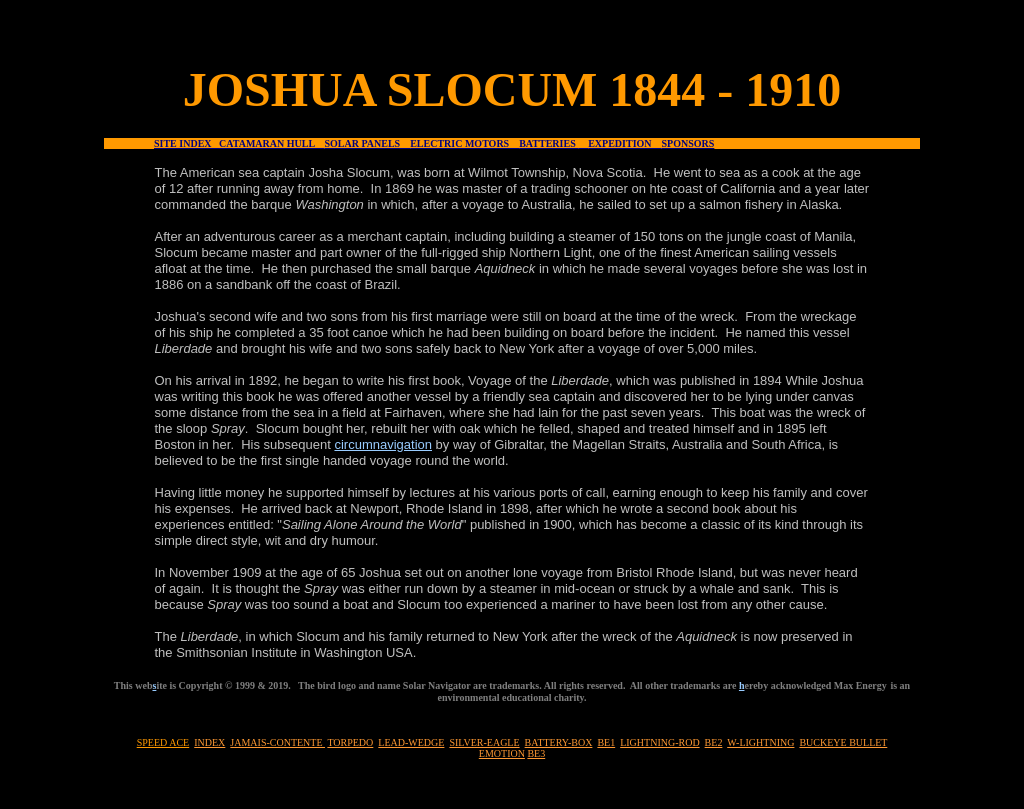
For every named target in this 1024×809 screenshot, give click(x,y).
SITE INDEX (186, 143)
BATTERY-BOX (559, 742)
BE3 (536, 753)
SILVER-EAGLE (484, 742)
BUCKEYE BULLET (843, 742)
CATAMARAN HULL (271, 143)
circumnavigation (383, 444)
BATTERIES (548, 143)
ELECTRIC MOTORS (464, 143)
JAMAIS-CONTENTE (277, 742)
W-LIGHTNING (760, 742)
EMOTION (502, 753)
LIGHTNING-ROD (659, 742)
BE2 (714, 742)
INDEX (209, 742)
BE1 (606, 742)
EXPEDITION (624, 143)
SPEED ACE (163, 742)
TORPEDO (350, 742)
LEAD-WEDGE (411, 742)
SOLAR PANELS (368, 143)
